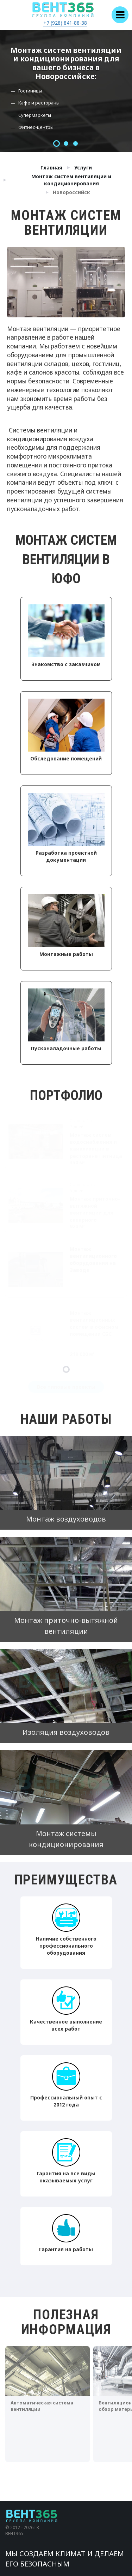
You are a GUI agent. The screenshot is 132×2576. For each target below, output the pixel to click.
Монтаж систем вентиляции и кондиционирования (71, 180)
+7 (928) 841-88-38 (65, 22)
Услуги (83, 167)
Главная (51, 167)
